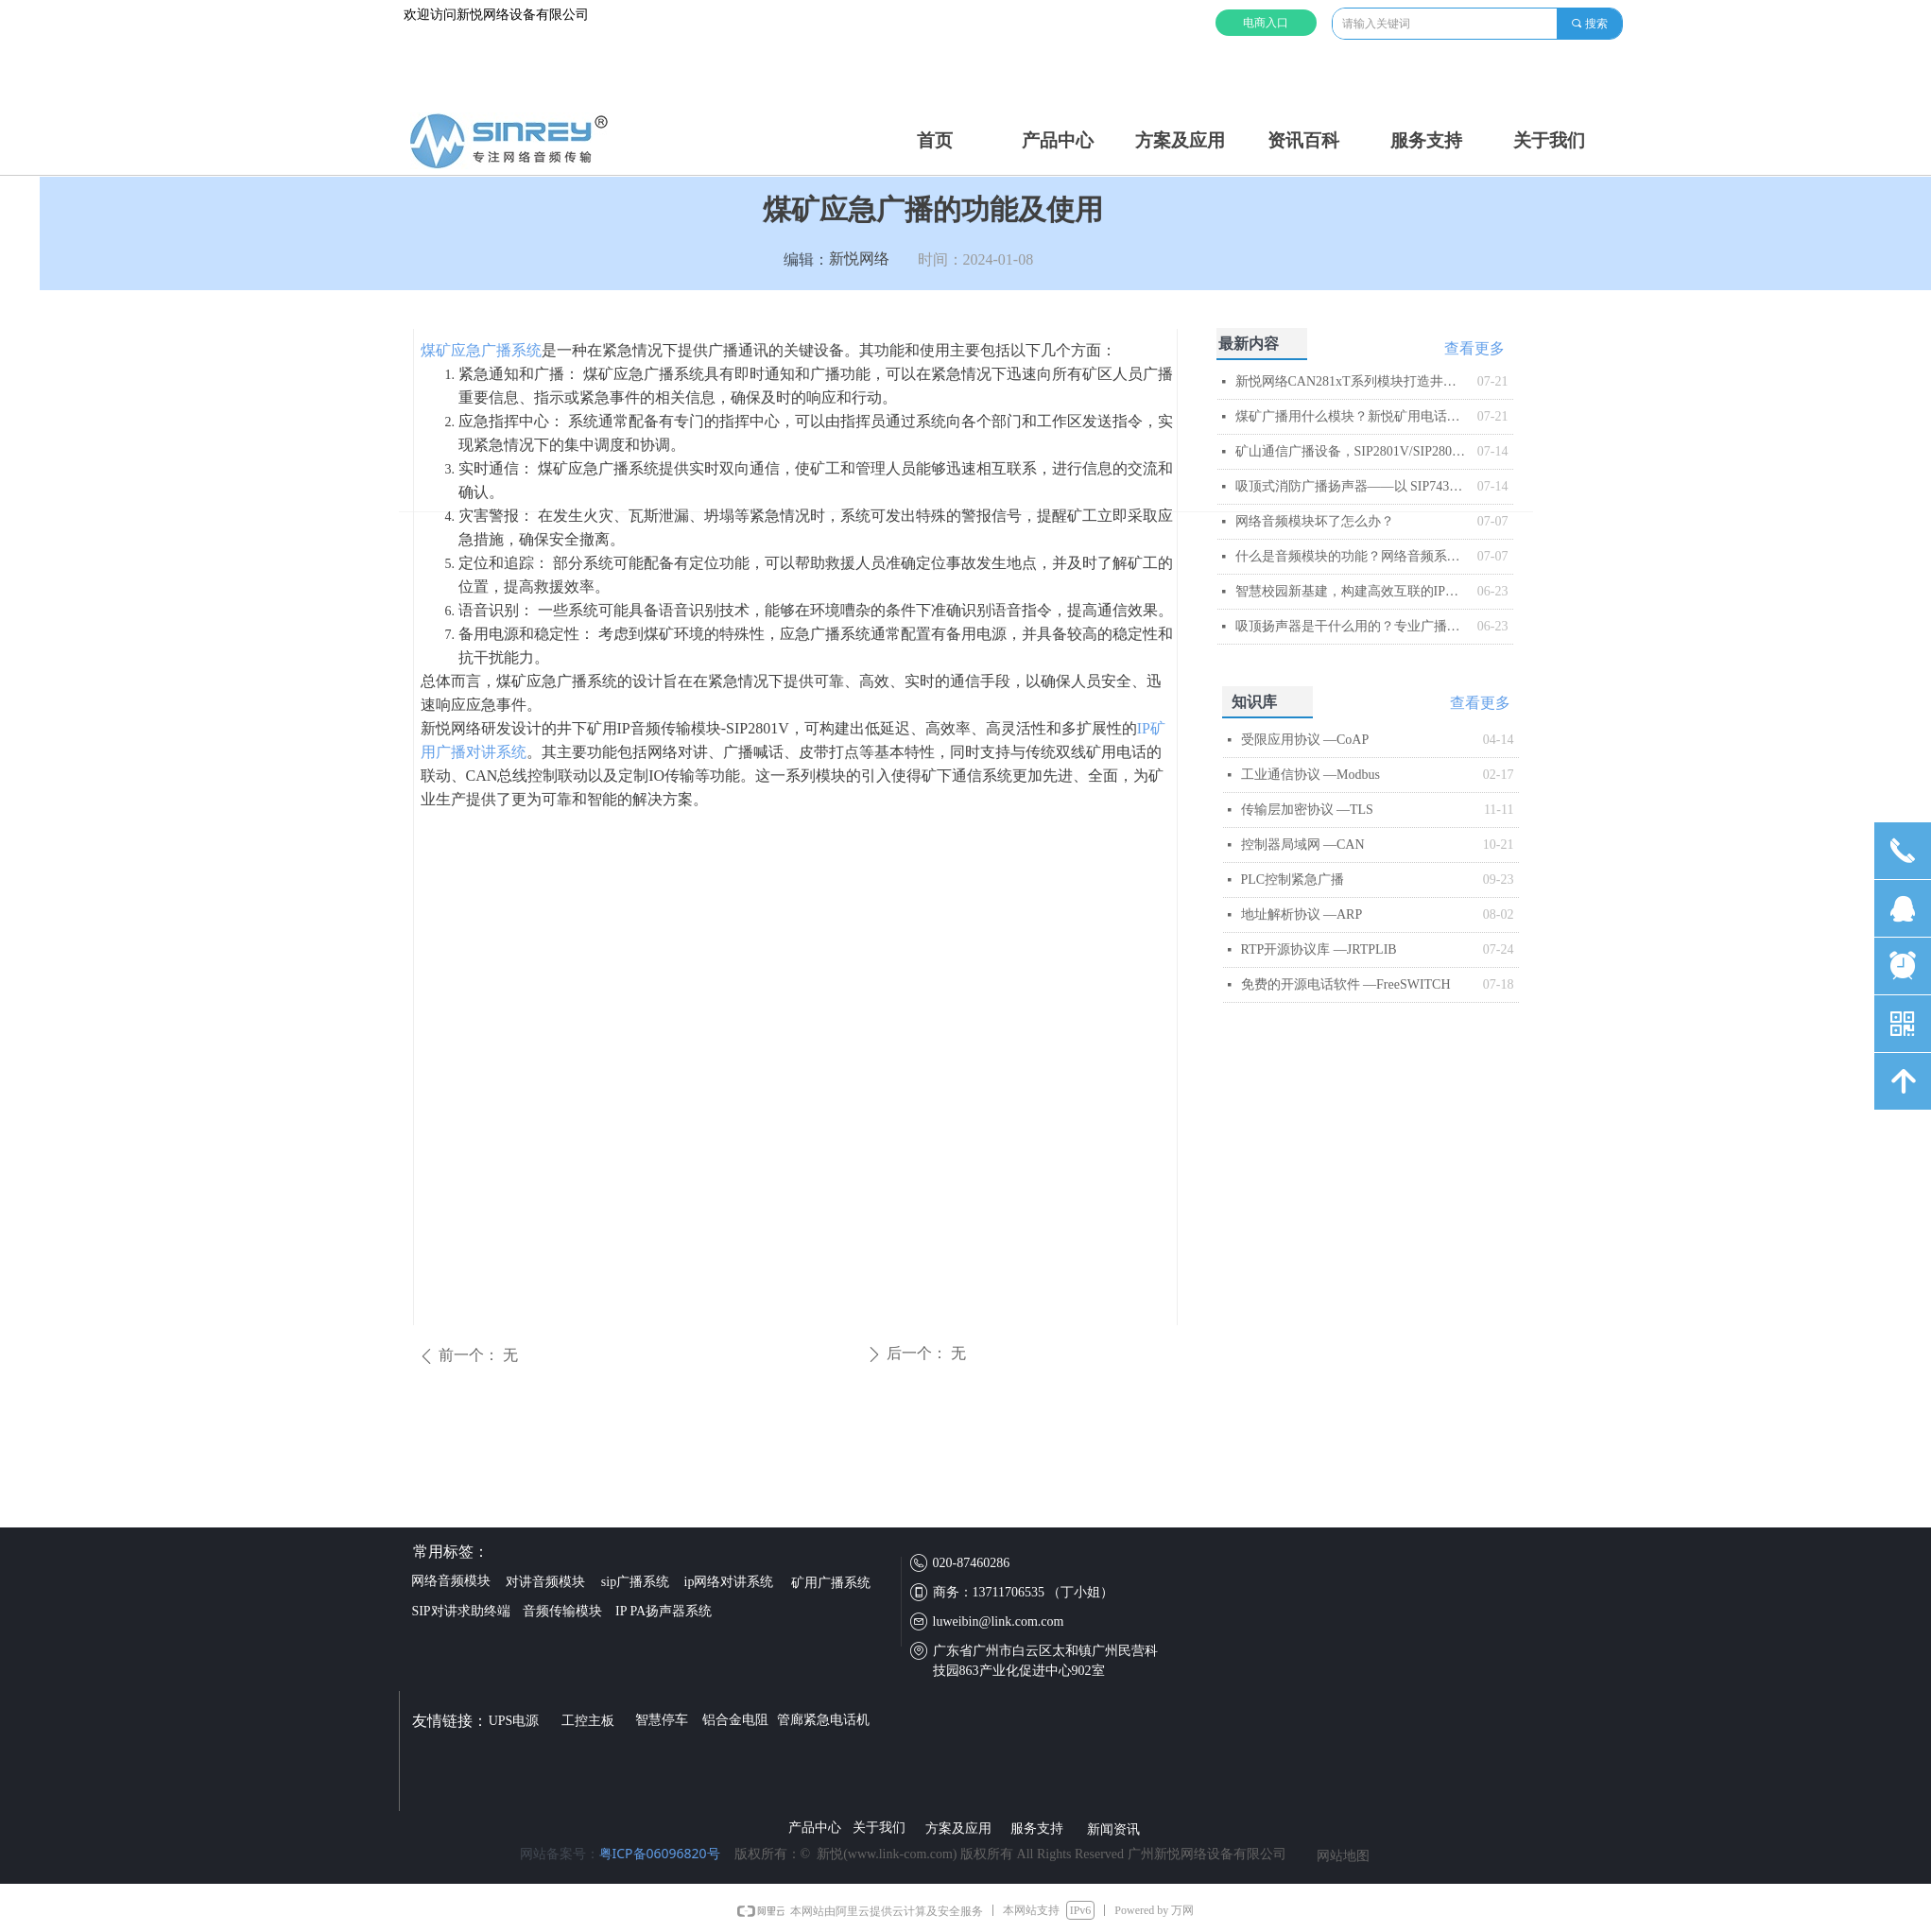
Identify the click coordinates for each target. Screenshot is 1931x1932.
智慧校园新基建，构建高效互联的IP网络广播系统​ (1351, 591)
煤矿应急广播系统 (481, 350)
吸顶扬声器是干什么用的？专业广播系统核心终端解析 (1351, 626)
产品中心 (1058, 140)
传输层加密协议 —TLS (1307, 809)
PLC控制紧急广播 (1293, 879)
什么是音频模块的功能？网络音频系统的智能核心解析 (1351, 556)
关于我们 (1549, 140)
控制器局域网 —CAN (1303, 844)
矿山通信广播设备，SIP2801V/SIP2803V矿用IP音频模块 (1351, 451)
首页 (935, 140)
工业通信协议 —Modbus (1310, 775)
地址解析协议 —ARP (1302, 914)
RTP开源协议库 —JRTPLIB (1319, 949)
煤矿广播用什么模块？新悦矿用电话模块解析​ (1351, 416)
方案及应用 (1180, 140)
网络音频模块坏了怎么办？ (1314, 521)
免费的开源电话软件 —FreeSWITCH (1346, 984)
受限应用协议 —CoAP (1305, 740)
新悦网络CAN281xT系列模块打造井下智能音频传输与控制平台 (1351, 381)
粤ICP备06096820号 (659, 1853)
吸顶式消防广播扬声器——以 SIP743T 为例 (1351, 486)
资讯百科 (1303, 140)
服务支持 (1426, 140)
